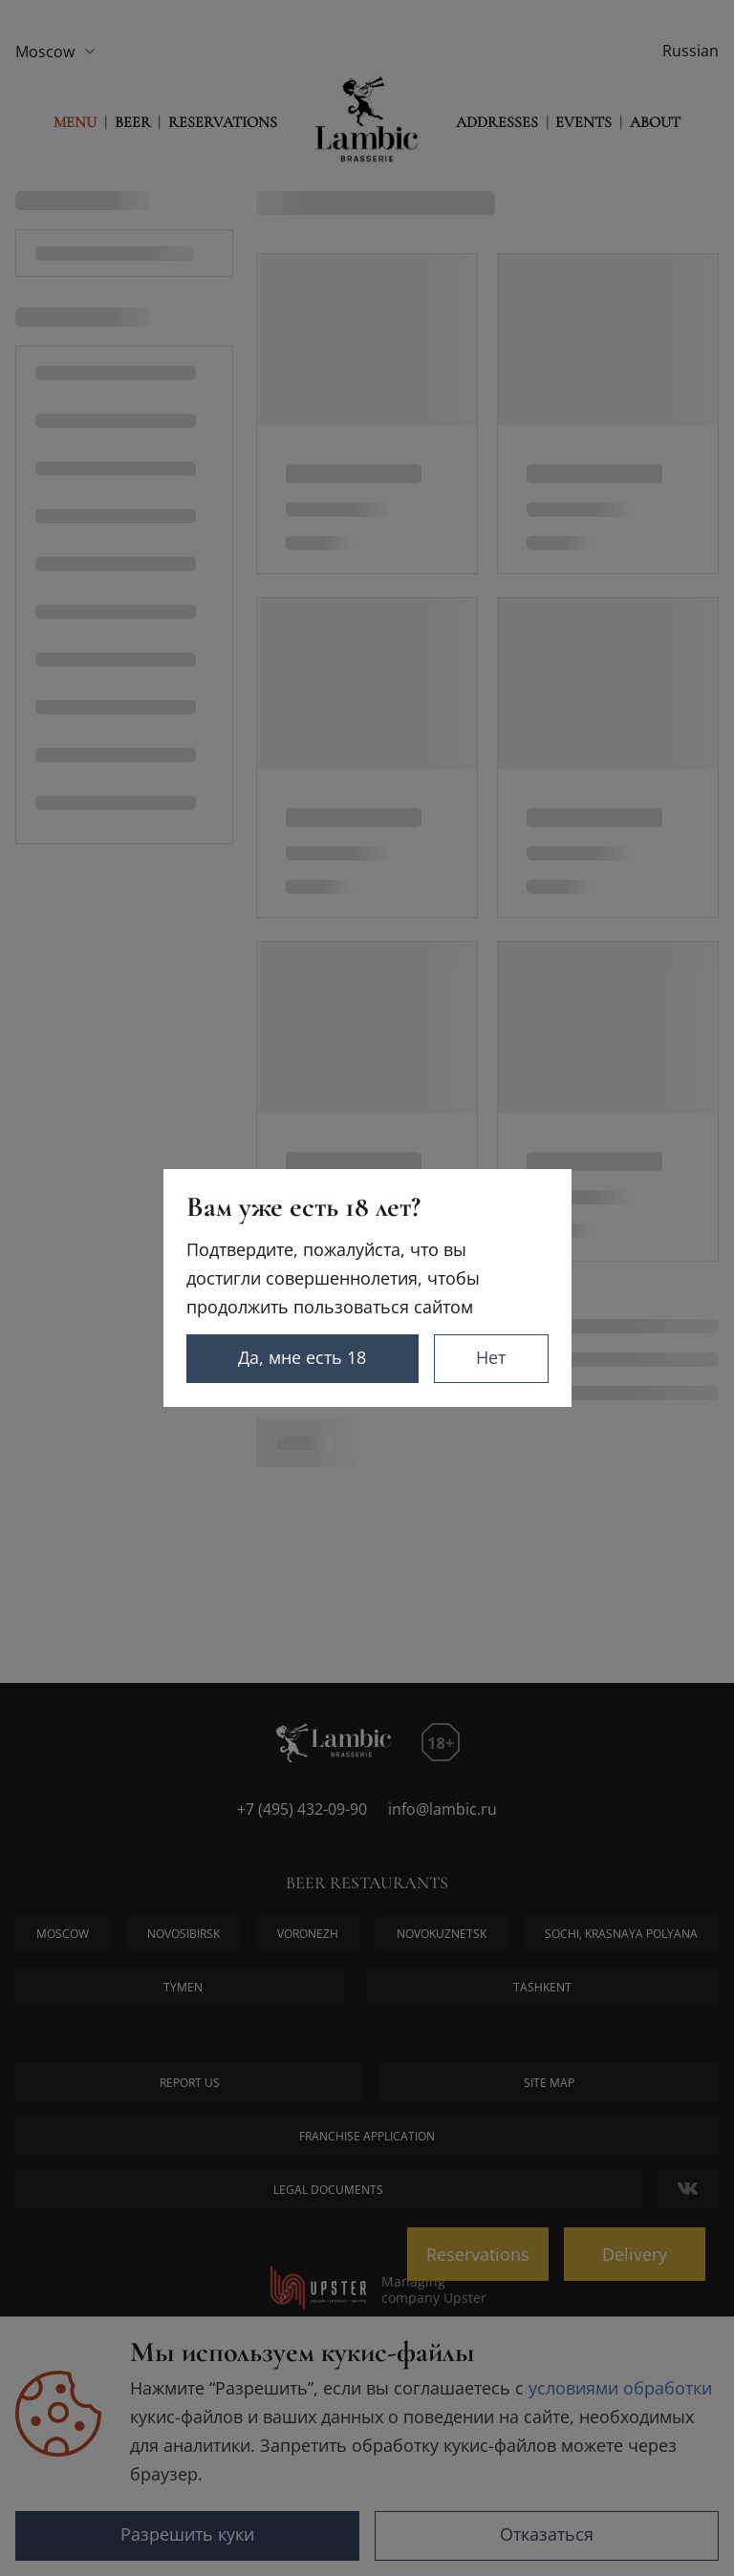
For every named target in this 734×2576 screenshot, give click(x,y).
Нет (491, 1357)
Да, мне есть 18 (302, 1357)
